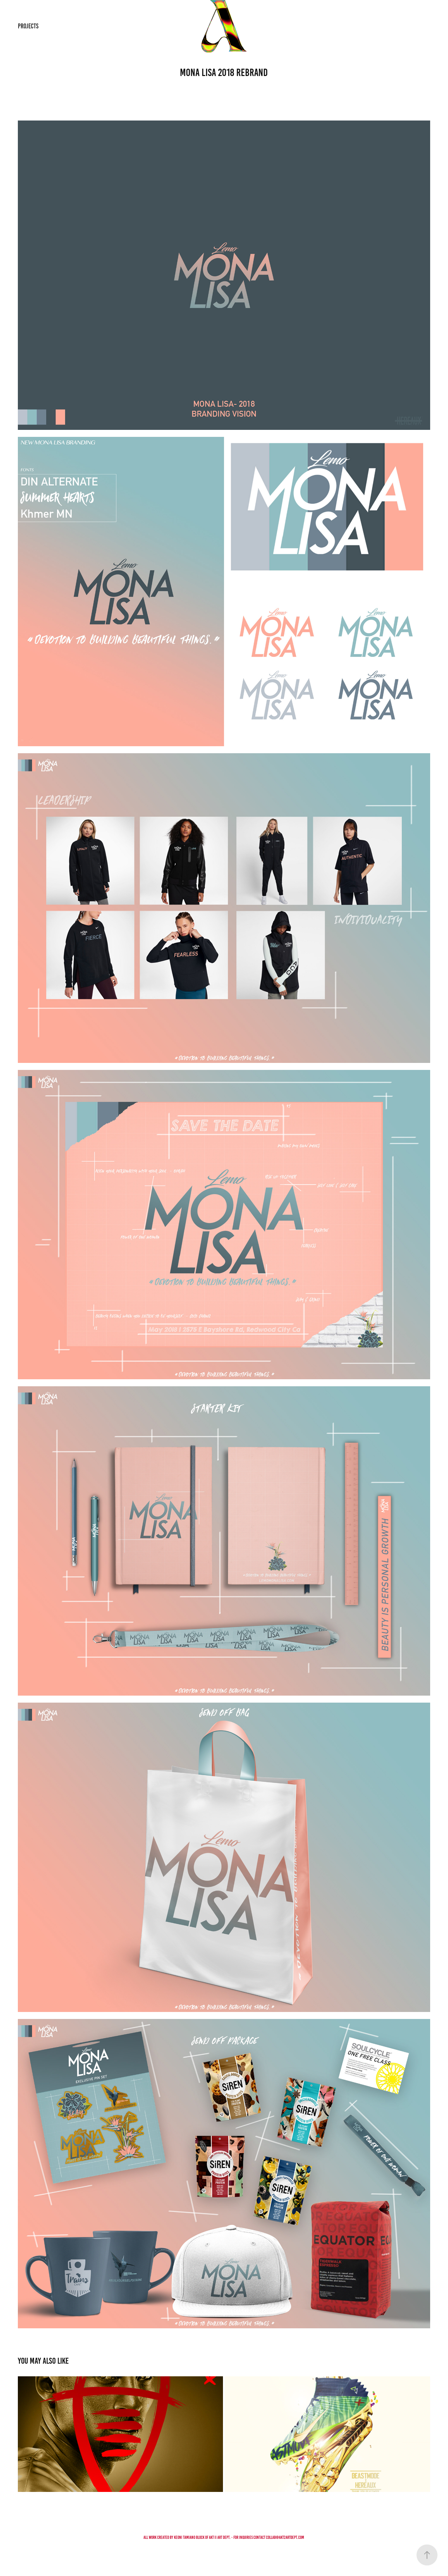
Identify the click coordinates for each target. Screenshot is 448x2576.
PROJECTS (28, 26)
